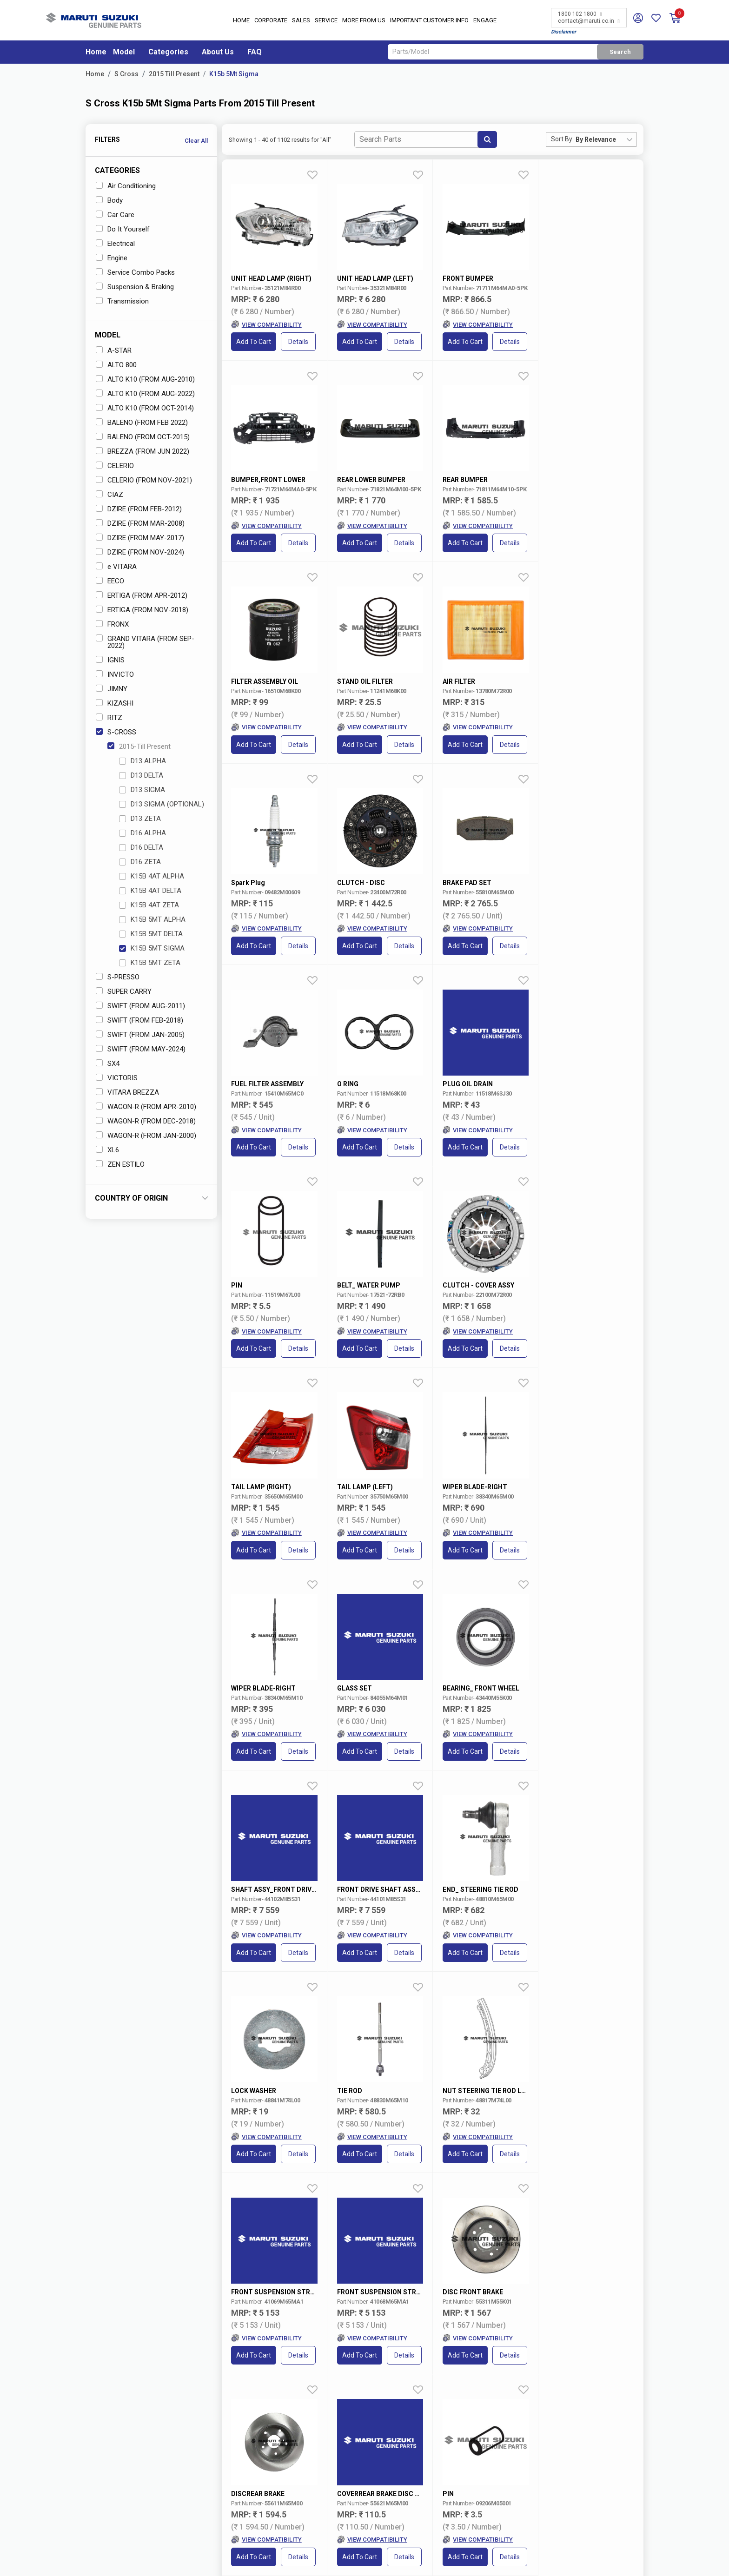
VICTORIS (117, 1078)
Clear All (196, 140)
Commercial (370, 2456)
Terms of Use (406, 2559)
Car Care (115, 215)
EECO (110, 581)
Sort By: (562, 139)
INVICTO (115, 674)
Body (109, 200)
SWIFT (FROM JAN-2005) (140, 1034)
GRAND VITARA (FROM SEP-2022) (145, 642)
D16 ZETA (140, 862)
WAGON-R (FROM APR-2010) (146, 1107)
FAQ (254, 51)
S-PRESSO (117, 977)
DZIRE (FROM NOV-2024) (140, 552)
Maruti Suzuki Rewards (463, 2465)
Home (241, 20)
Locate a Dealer (127, 2481)
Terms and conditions (607, 2372)
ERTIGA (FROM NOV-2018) (142, 610)
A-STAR (114, 350)
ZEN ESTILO (120, 1164)
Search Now (603, 2335)
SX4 (107, 1063)
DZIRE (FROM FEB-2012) (139, 509)
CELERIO (115, 466)
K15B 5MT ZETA (149, 962)
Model (124, 51)
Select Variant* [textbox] (248, 2335)
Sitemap (629, 2559)
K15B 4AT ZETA (149, 905)
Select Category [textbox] (369, 2335)
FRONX (112, 624)
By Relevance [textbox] (596, 139)
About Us (218, 51)
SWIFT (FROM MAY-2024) (141, 1049)
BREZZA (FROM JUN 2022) (142, 451)
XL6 (107, 1150)
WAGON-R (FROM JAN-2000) (146, 1135)
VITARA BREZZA (127, 1092)
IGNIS (110, 660)
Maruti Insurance (456, 2456)
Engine (111, 258)
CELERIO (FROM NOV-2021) (144, 480)
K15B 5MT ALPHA (152, 919)
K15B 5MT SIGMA (152, 948)
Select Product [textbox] (486, 2335)
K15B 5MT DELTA (151, 934)
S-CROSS (116, 732)
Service (326, 20)
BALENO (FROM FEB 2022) (142, 422)
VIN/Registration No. (347, 2306)
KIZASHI (114, 703)
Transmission (122, 301)
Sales (301, 20)
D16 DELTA (141, 847)
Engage (485, 20)
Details (299, 341)
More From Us (363, 20)
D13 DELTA (141, 775)
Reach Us (287, 2465)
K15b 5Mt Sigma (233, 74)
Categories (168, 51)
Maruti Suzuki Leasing (462, 2506)
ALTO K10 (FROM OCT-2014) (145, 408)
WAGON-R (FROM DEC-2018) (146, 1121)
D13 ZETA (140, 818)
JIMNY (111, 689)
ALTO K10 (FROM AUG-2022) (145, 394)
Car (267, 2306)
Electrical (115, 243)
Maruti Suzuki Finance (462, 2448)
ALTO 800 (116, 365)
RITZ (109, 717)
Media (283, 2456)
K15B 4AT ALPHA (151, 876)
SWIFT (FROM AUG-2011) (140, 1006)
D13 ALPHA (142, 761)
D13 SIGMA (142, 790)
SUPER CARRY (124, 991)
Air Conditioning (126, 186)
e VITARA (116, 566)
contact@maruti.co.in (589, 21)
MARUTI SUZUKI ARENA (387, 2431)
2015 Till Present (174, 74)
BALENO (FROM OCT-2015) (143, 437)
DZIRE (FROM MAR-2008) (140, 523)
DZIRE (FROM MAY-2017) (140, 538)
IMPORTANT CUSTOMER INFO (429, 20)
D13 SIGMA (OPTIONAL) (161, 804)
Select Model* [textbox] (127, 2335)
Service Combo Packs (135, 272)
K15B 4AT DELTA (150, 890)
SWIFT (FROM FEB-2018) (139, 1020)
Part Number (444, 2306)
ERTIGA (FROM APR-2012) (141, 595)
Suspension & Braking (135, 287)
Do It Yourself (123, 229)
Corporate (270, 20)
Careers (285, 2448)
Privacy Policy (579, 2559)
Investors (287, 2440)
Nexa (362, 2440)
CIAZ (109, 494)
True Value (368, 2448)
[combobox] (606, 139)
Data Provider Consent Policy (492, 2559)
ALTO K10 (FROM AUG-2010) (145, 379)
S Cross (126, 74)
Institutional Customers (464, 2515)
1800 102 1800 (580, 14)
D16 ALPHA (142, 833)
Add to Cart (254, 341)
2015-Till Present (139, 746)
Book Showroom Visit (215, 2481)
